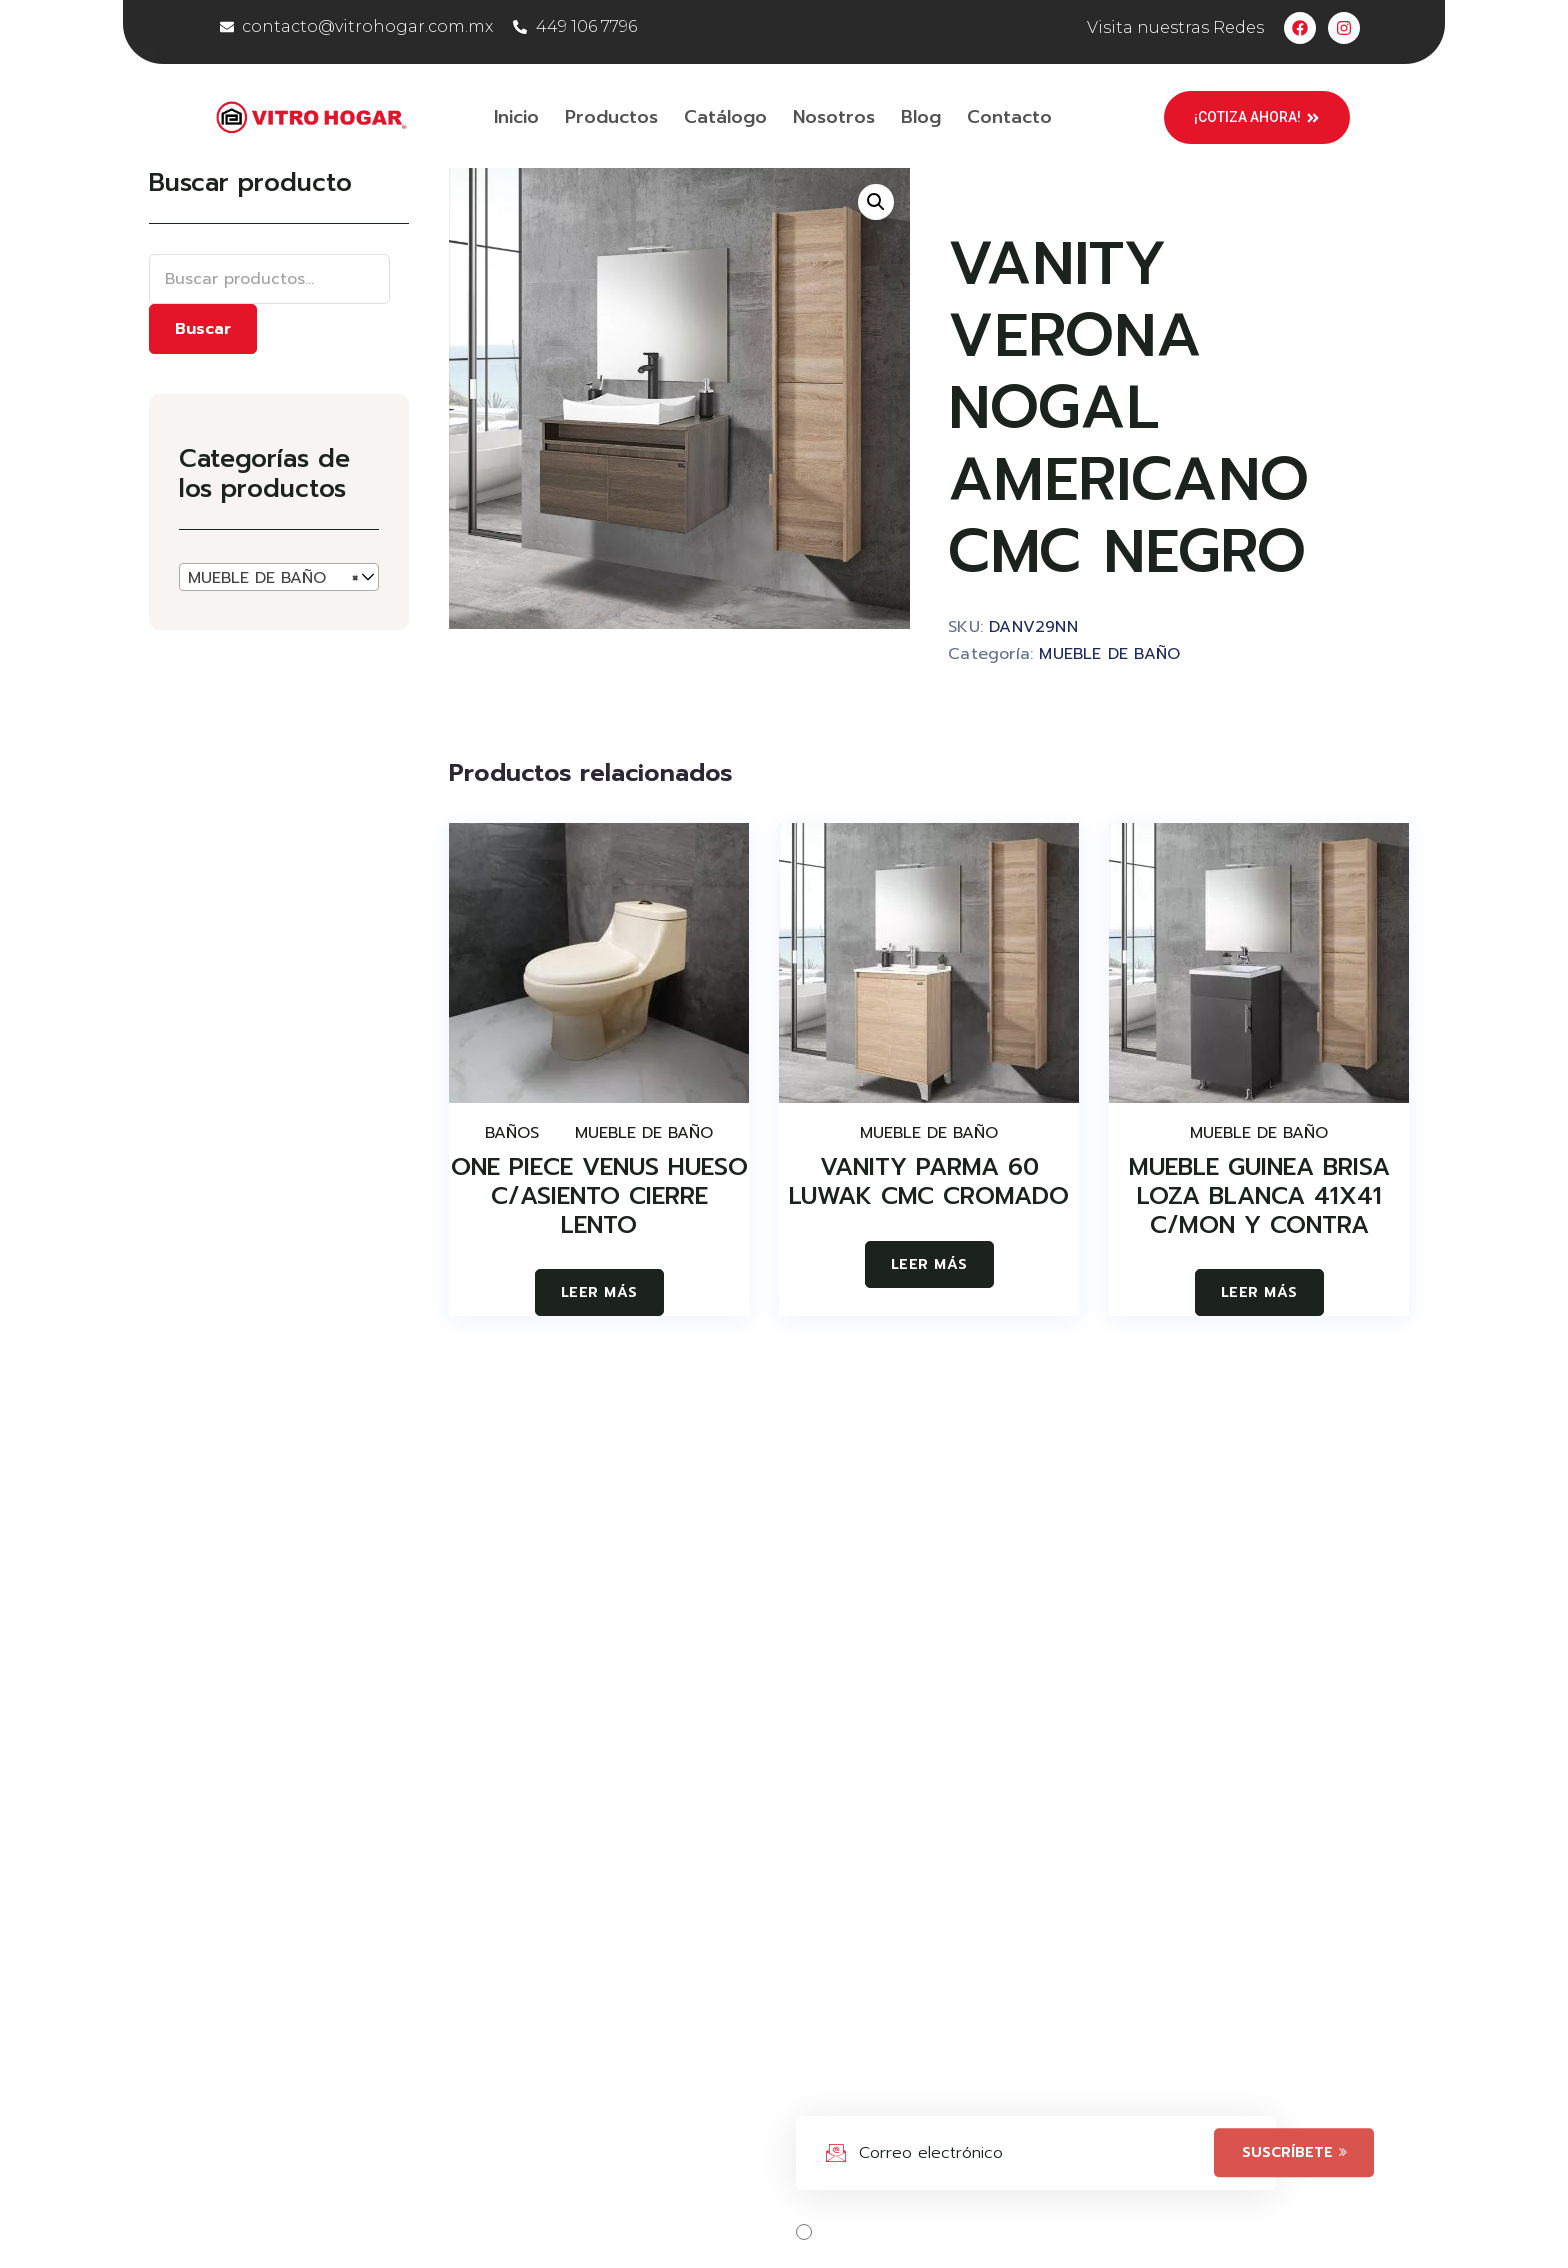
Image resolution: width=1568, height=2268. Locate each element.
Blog (921, 117)
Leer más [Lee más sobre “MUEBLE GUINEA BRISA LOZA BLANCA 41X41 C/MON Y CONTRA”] (1259, 1292)
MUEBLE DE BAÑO (1109, 654)
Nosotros (834, 117)
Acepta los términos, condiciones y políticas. (1013, 2232)
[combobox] (279, 577)
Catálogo (725, 117)
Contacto (1009, 117)
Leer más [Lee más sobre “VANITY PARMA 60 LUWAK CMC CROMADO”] (929, 1264)
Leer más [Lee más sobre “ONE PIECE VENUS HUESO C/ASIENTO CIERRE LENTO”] (599, 1292)
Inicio (516, 117)
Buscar (203, 329)
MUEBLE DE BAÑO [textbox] (273, 578)
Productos (611, 117)
